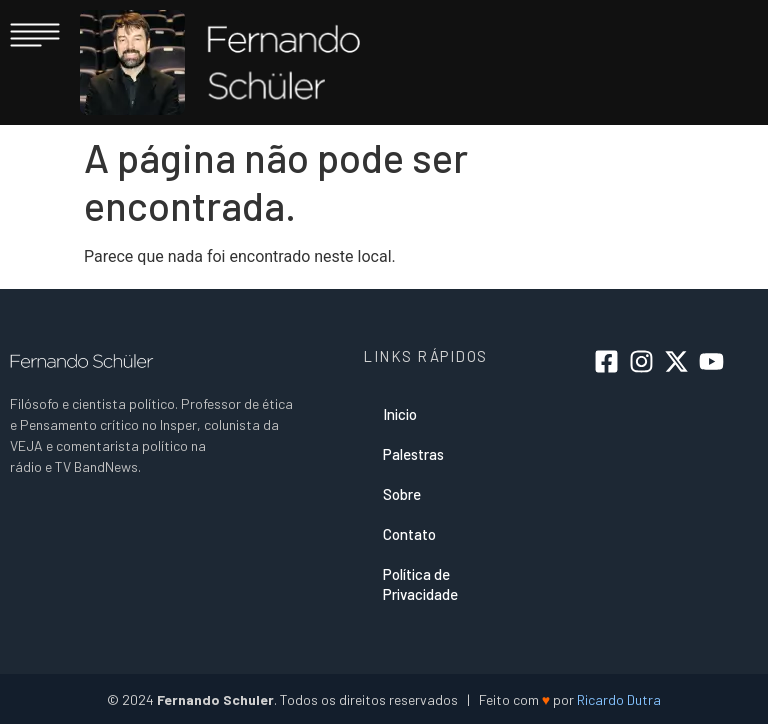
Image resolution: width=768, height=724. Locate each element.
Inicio (400, 414)
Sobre (402, 494)
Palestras (413, 454)
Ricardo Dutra (619, 699)
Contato (409, 534)
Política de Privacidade (420, 584)
